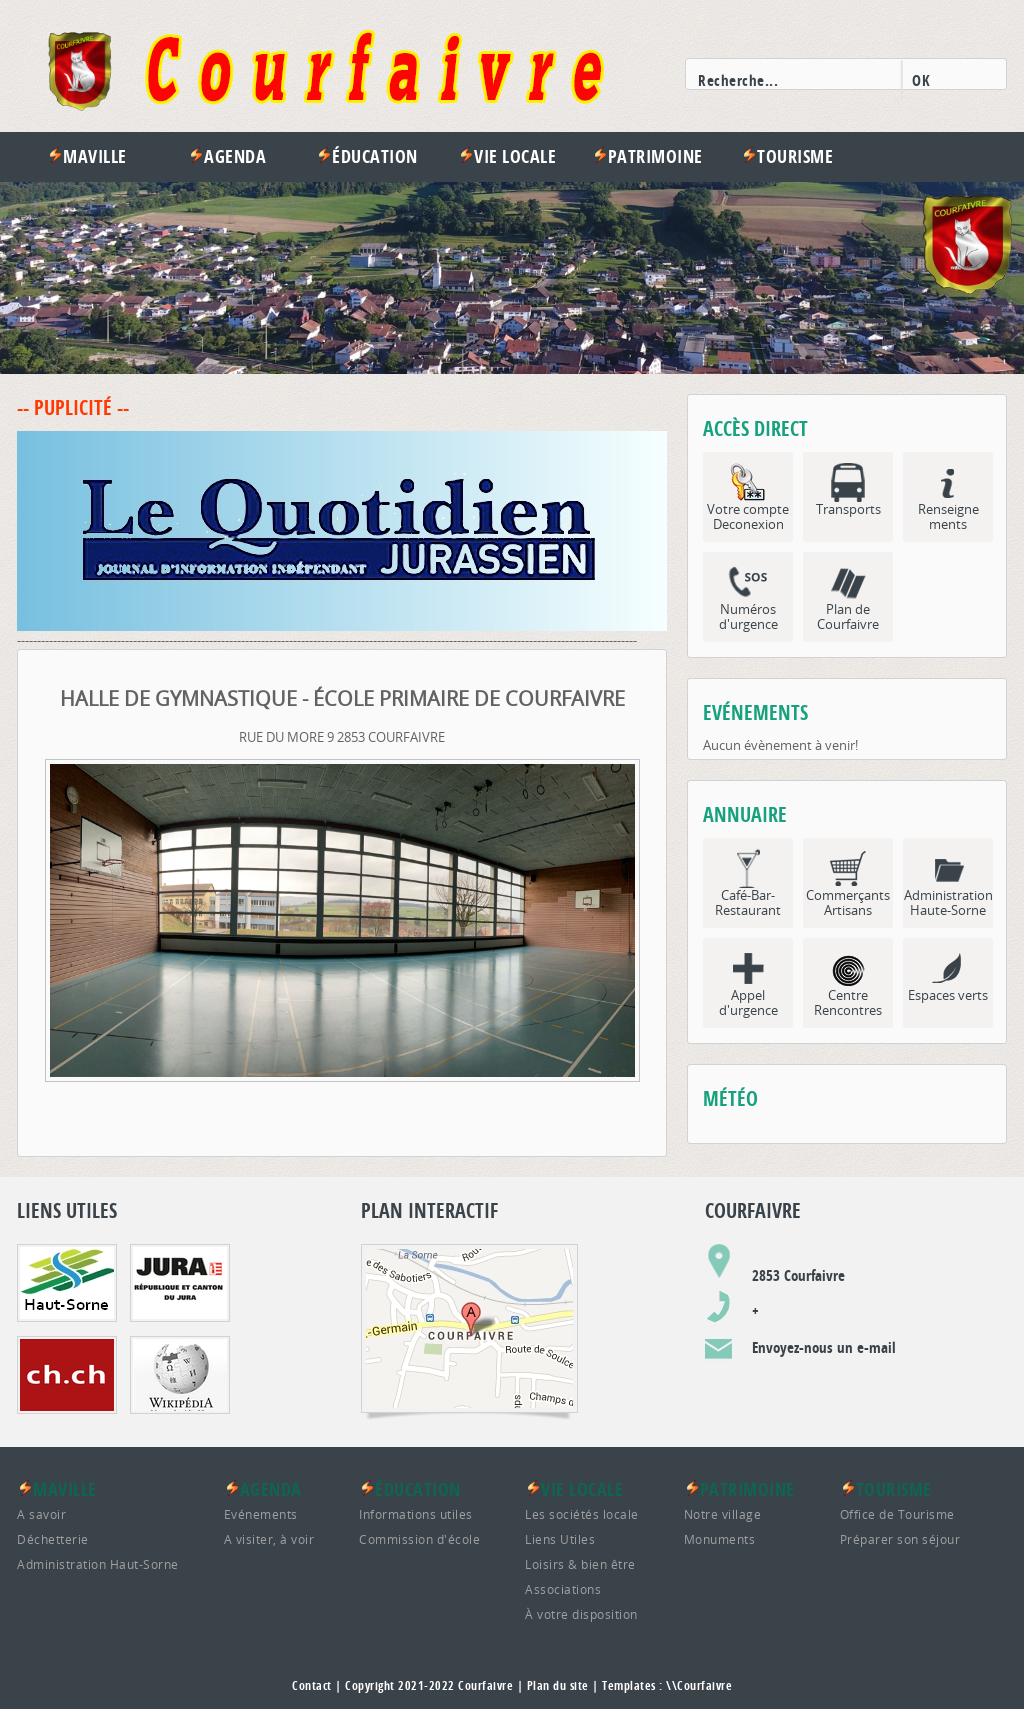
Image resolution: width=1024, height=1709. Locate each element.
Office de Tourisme (897, 1514)
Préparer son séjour (900, 1539)
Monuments (720, 1539)
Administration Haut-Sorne (98, 1564)
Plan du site (558, 1685)
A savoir (41, 1514)
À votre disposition (581, 1614)
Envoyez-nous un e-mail (824, 1347)
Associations (563, 1589)
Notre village (723, 1514)
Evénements (261, 1514)
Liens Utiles (560, 1539)
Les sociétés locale (582, 1514)
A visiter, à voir (269, 1539)
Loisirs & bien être (580, 1564)
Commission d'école (419, 1539)
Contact (312, 1685)
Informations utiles (416, 1514)
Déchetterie (53, 1539)
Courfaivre (485, 1685)
